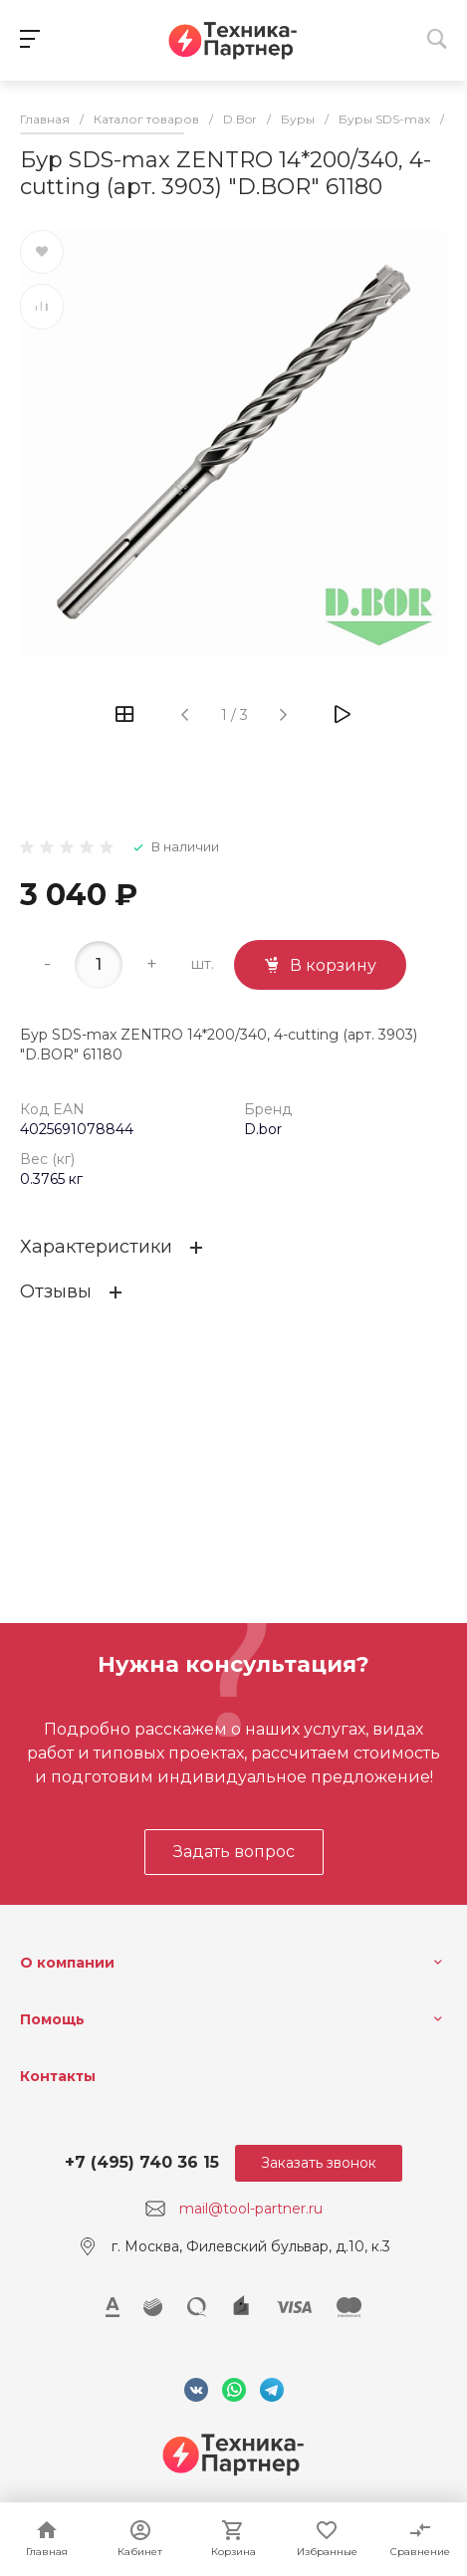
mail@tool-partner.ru (251, 2209)
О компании (67, 1963)
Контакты (58, 2076)
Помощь (52, 2019)
